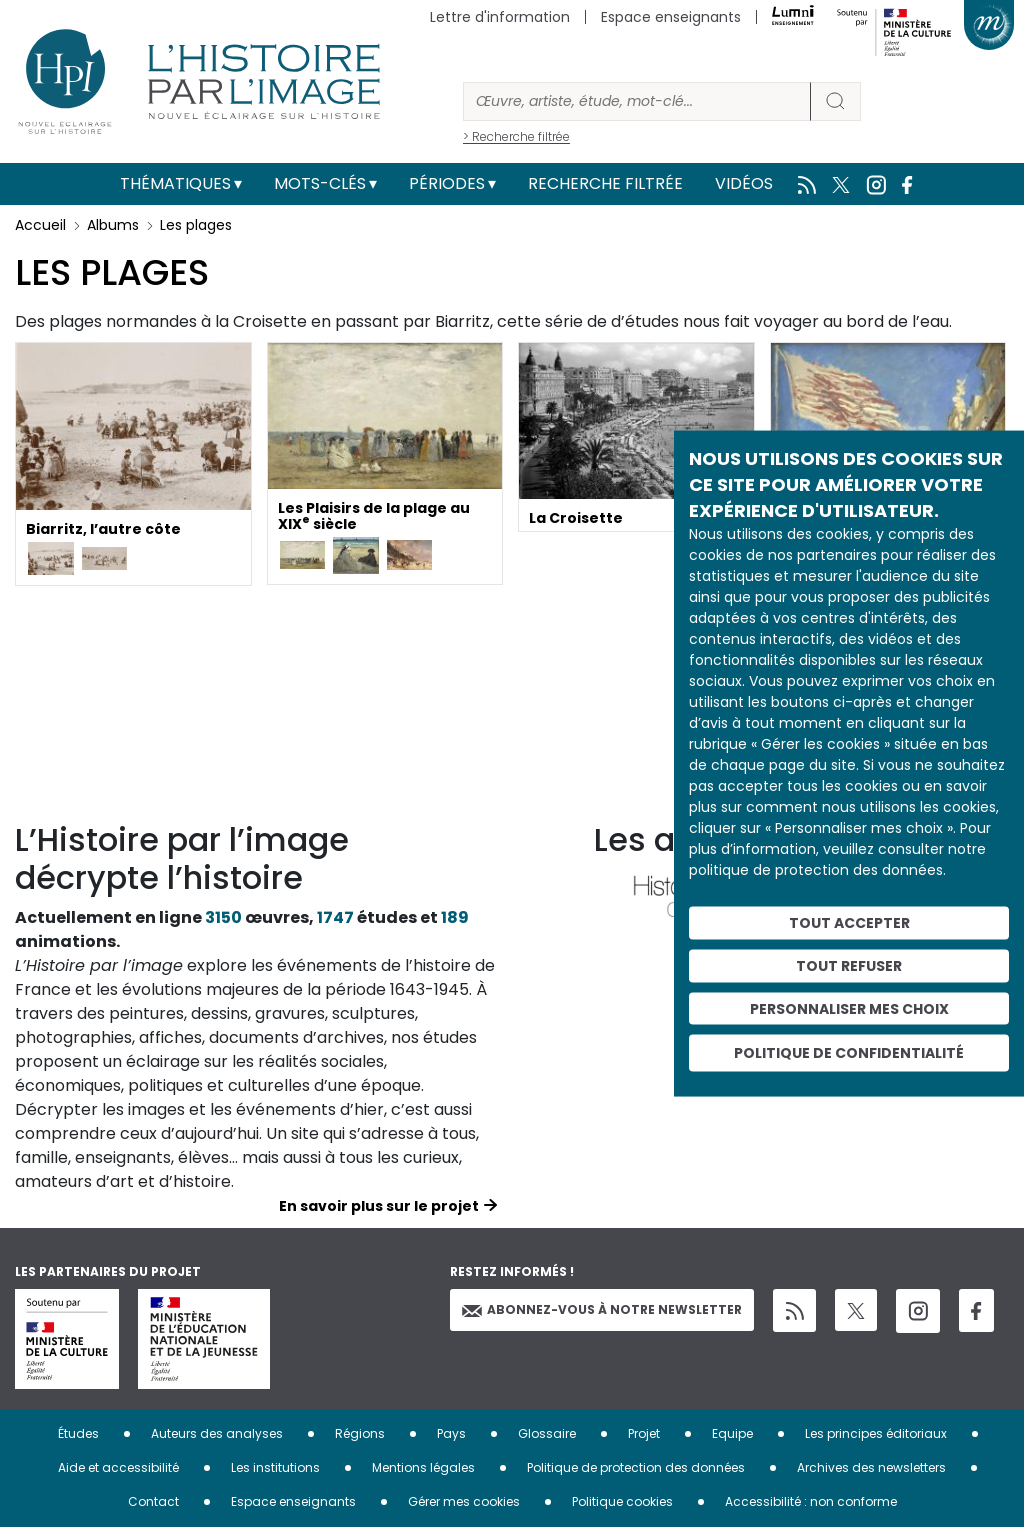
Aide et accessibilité (118, 1467)
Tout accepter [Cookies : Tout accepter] (849, 923)
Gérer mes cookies (464, 1501)
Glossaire (547, 1433)
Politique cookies (622, 1501)
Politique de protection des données (636, 1467)
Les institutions (275, 1467)
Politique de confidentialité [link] (849, 1053)
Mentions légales (423, 1467)
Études (78, 1433)
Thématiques (175, 183)
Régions (360, 1433)
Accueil (40, 225)
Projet (644, 1433)
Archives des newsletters (871, 1467)
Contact (153, 1501)
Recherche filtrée (605, 183)
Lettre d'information (500, 17)
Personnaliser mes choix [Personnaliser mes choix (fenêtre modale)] (849, 1008)
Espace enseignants (671, 17)
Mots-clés (320, 183)
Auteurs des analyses (217, 1433)
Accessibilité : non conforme (811, 1501)
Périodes (447, 183)
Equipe (732, 1433)
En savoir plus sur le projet (379, 1206)
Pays (451, 1433)
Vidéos (744, 183)
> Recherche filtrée (516, 136)
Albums (113, 225)
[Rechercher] (637, 101)
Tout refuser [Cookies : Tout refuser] (849, 965)
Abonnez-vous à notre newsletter (602, 1309)
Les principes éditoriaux (876, 1433)
